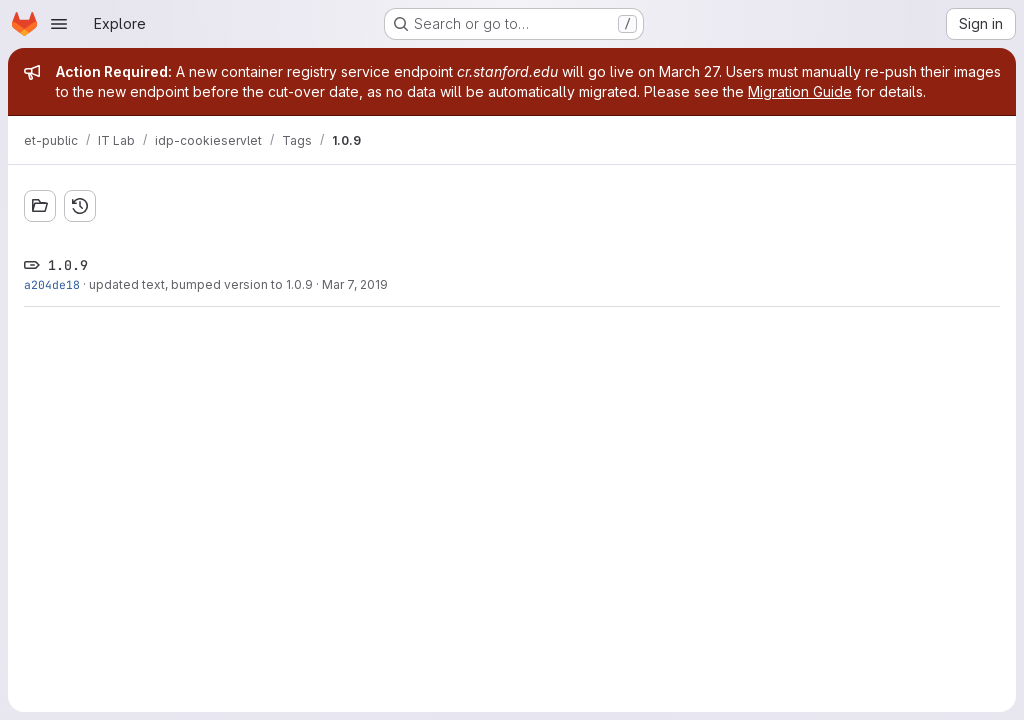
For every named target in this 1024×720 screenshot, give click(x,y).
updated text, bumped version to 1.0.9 (201, 284)
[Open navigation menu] (59, 24)
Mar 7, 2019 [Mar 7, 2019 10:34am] (355, 284)
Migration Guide (800, 91)
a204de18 (52, 284)
